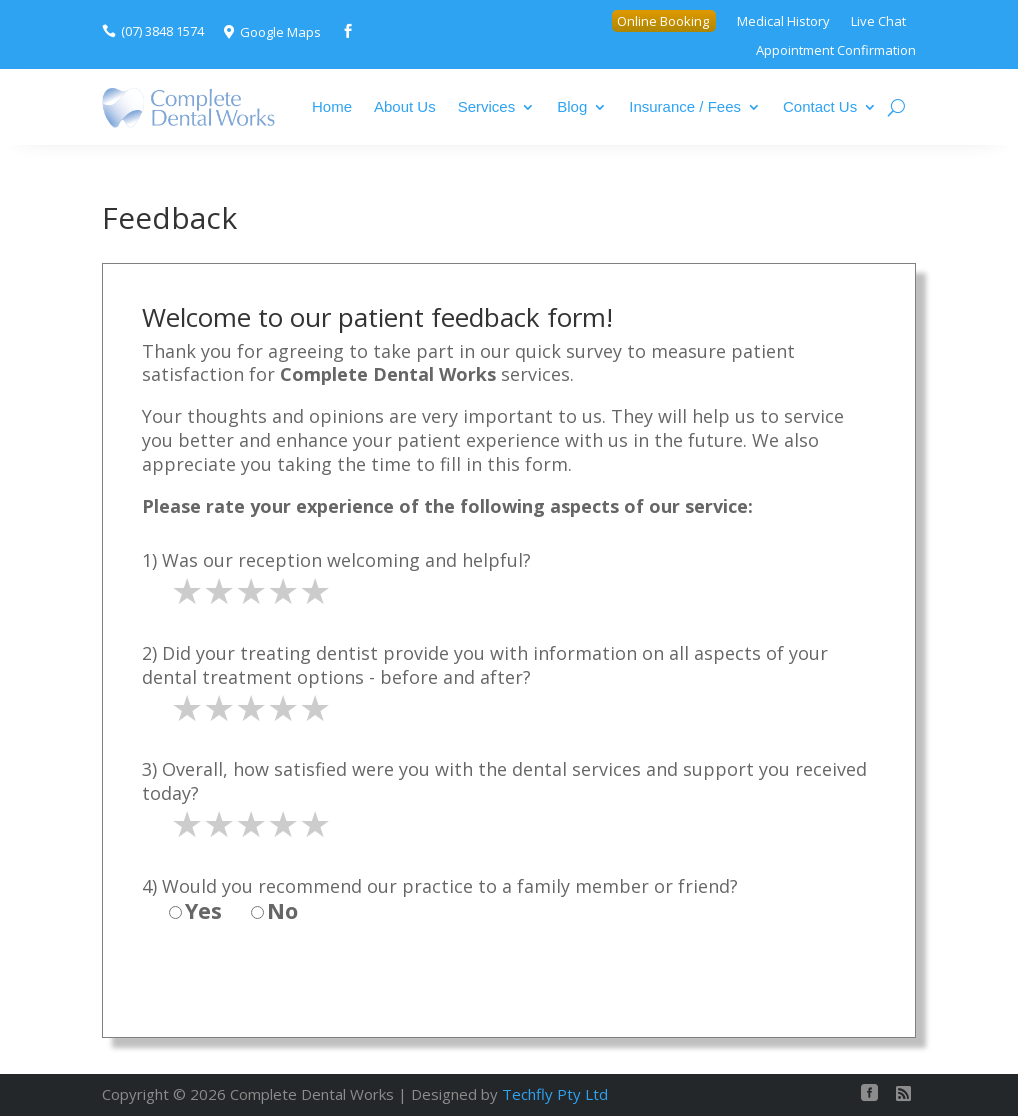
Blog (572, 106)
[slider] (251, 591)
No (274, 910)
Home (332, 106)
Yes (195, 910)
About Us (405, 106)
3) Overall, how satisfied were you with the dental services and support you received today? (504, 781)
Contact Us (820, 106)
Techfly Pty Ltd (555, 1094)
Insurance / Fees (685, 106)
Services (487, 106)
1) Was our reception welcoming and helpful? (336, 560)
